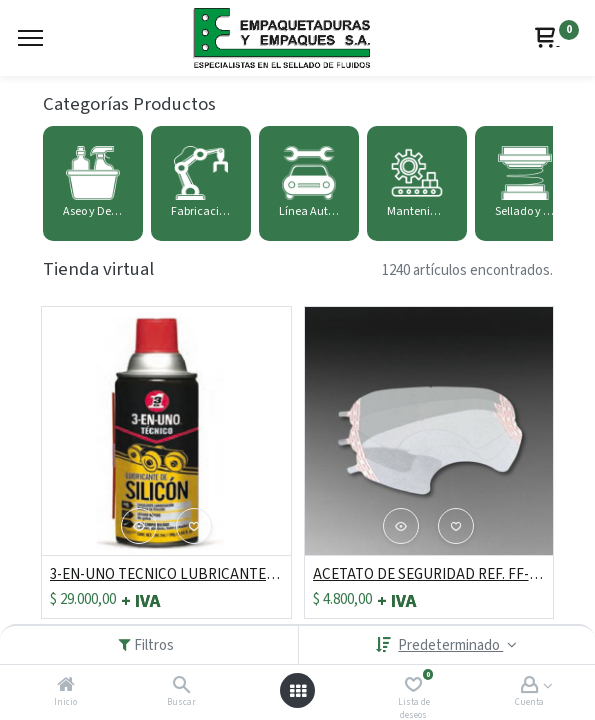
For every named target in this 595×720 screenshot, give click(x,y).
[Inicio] (66, 686)
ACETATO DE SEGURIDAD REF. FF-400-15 (429, 574)
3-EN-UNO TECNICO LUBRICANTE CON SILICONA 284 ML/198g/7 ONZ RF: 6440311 (166, 574)
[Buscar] (181, 686)
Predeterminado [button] (450, 645)
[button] (139, 526)
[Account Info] (529, 686)
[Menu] (30, 38)
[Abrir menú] (298, 691)
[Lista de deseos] (413, 686)
